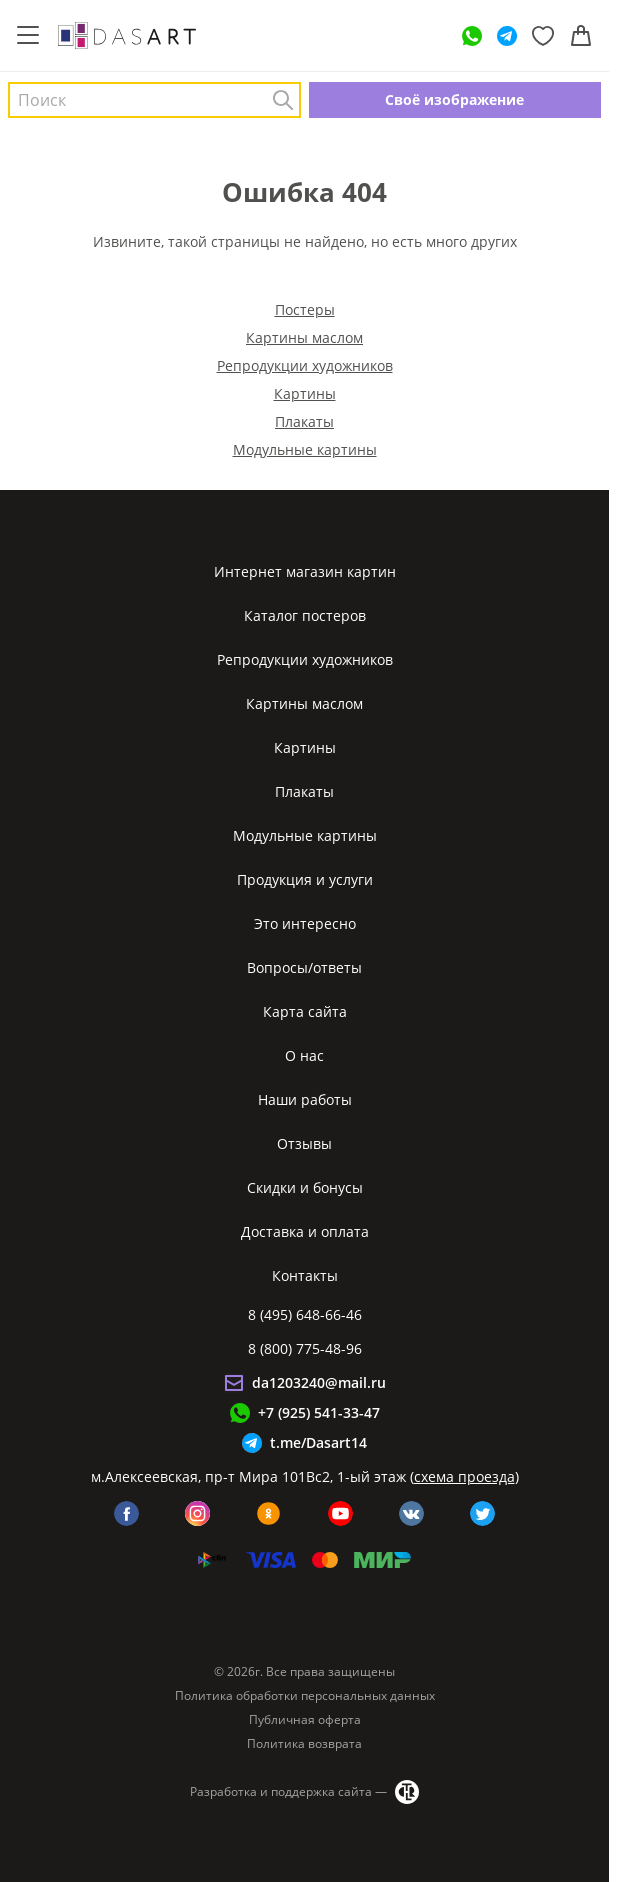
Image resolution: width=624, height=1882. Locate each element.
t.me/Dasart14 (318, 1442)
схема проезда (464, 1476)
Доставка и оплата (305, 1231)
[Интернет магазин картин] (127, 35)
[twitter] (482, 1513)
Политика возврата (304, 1744)
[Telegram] (507, 36)
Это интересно (305, 923)
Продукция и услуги (305, 879)
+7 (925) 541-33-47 (319, 1412)
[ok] (268, 1513)
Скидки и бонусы (305, 1187)
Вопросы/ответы (304, 967)
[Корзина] (581, 36)
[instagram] (197, 1513)
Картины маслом (304, 337)
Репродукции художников (305, 365)
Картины (305, 393)
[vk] (411, 1513)
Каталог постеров (305, 615)
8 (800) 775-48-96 (305, 1348)
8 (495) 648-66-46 (305, 1314)
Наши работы (305, 1099)
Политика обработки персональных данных (305, 1696)
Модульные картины (305, 449)
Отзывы (304, 1143)
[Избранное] (543, 36)
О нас (304, 1055)
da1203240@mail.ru (319, 1382)
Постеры (305, 309)
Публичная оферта (305, 1720)
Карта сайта (305, 1011)
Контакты (305, 1275)
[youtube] (340, 1513)
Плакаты (304, 421)
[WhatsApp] (472, 36)
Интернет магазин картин (305, 571)
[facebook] (126, 1513)
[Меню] (28, 36)
